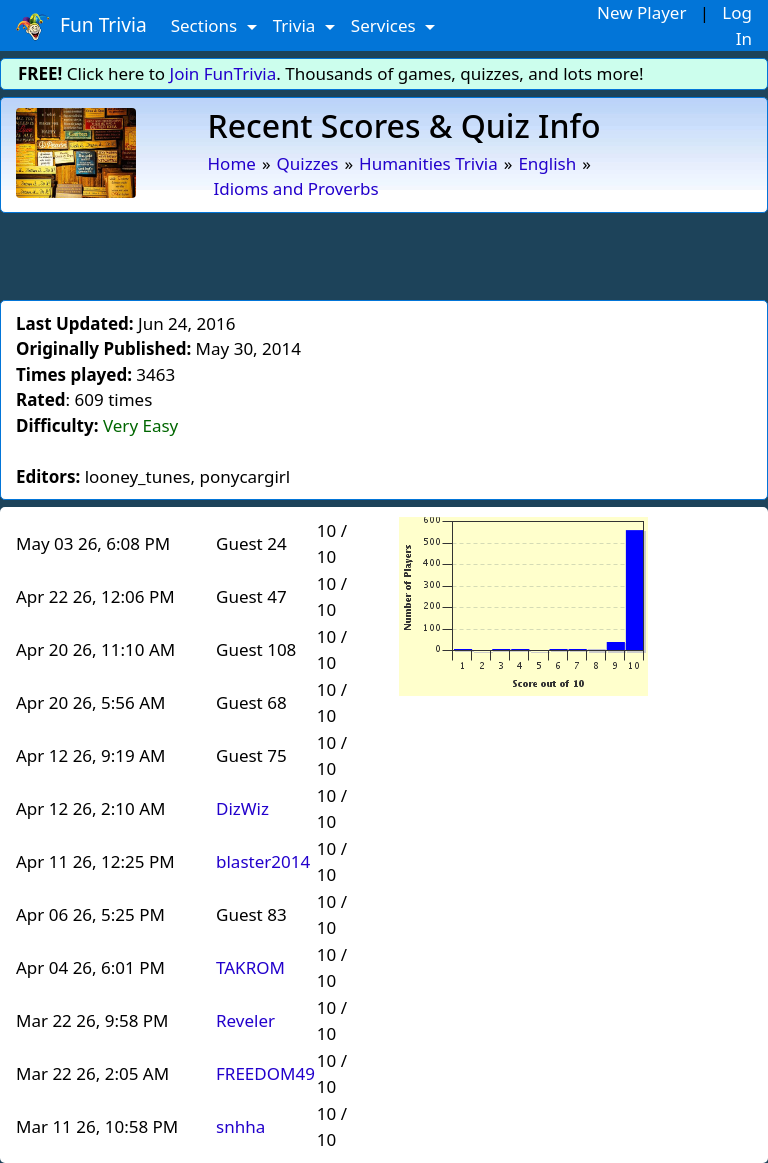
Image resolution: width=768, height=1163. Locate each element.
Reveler (245, 1020)
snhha (240, 1126)
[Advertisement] (384, 253)
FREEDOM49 (265, 1073)
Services (385, 25)
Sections (206, 25)
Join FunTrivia (223, 73)
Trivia (296, 25)
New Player (641, 12)
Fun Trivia (81, 26)
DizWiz (242, 808)
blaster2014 (263, 861)
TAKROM (250, 967)
